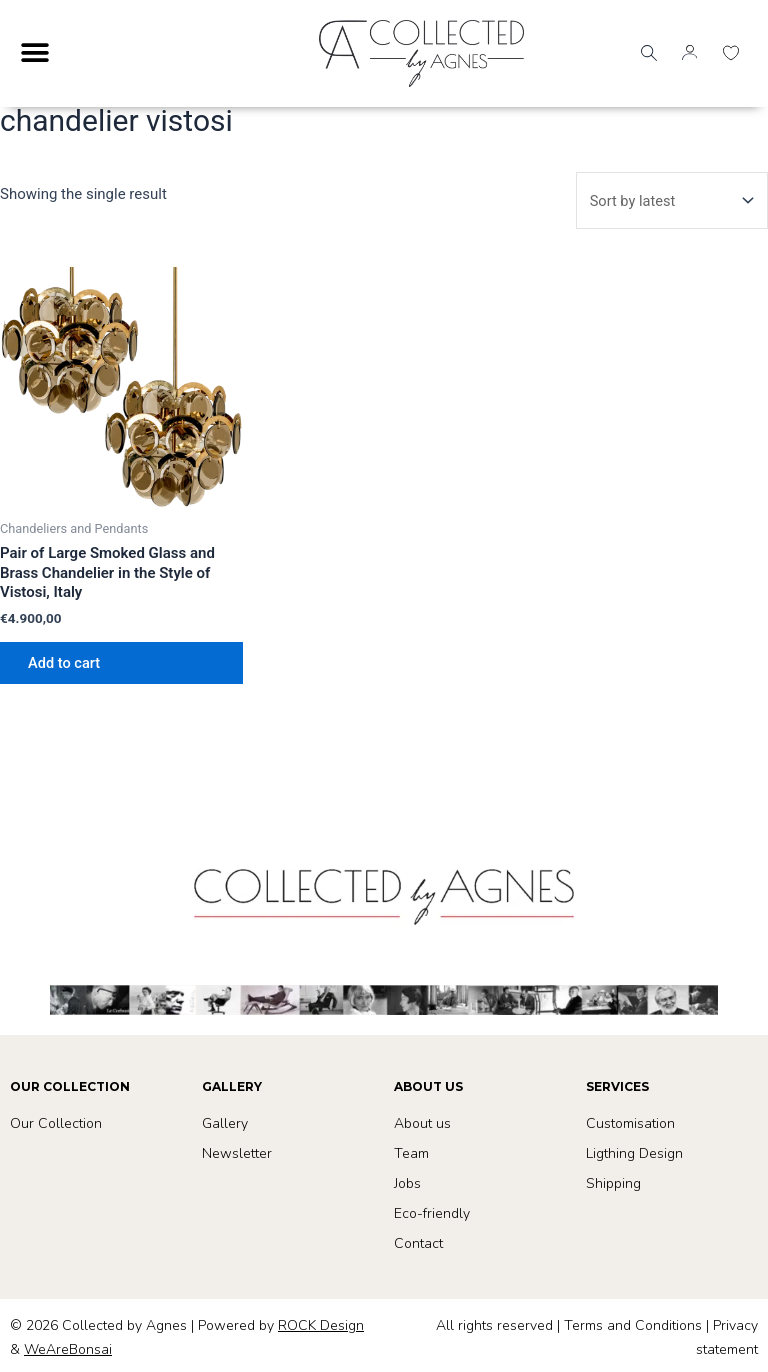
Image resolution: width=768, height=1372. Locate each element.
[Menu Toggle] (35, 53)
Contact (418, 1243)
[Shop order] (669, 200)
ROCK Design (321, 1325)
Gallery (225, 1123)
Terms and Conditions (633, 1325)
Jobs (407, 1183)
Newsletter (237, 1153)
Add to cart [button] (64, 663)
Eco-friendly (432, 1213)
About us (422, 1123)
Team (411, 1153)
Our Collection (56, 1123)
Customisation (630, 1123)
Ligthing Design (634, 1153)
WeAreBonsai (68, 1349)
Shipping (613, 1183)
